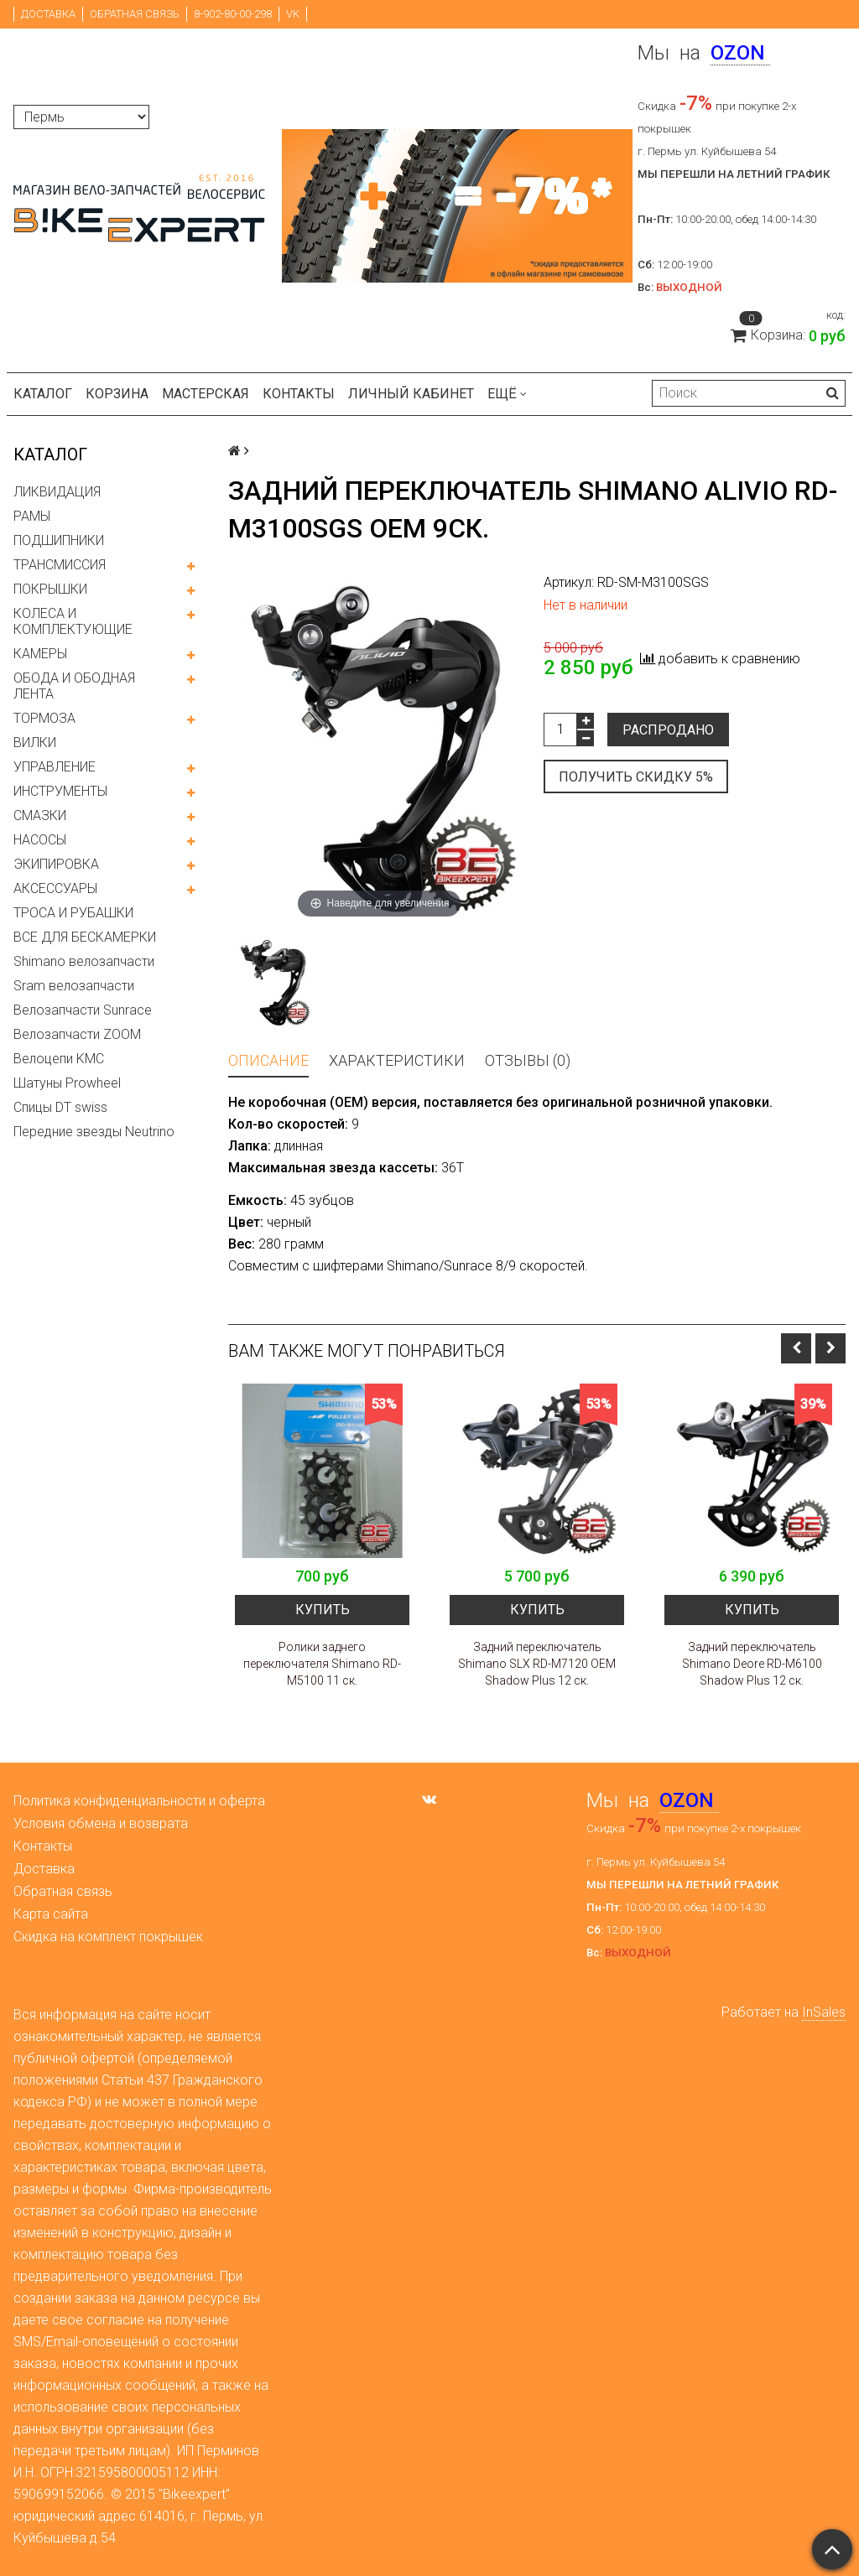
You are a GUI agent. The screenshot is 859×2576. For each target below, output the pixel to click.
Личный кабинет (411, 394)
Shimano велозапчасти (83, 961)
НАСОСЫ (39, 840)
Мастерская (205, 394)
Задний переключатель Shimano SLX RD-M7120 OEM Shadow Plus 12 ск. (537, 1663)
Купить (322, 1610)
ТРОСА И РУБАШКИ (73, 913)
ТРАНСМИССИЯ (59, 565)
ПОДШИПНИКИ (58, 540)
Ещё (507, 394)
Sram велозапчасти (73, 986)
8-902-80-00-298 (233, 14)
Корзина (117, 394)
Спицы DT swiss (60, 1107)
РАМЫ (31, 516)
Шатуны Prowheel (67, 1083)
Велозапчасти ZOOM (77, 1034)
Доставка (48, 14)
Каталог (42, 394)
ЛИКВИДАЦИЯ (57, 492)
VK (292, 14)
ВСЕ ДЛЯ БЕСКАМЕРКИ (84, 937)
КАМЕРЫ (40, 654)
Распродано (668, 730)
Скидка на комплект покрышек (108, 1937)
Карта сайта (50, 1914)
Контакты (299, 394)
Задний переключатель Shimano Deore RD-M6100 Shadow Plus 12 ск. (752, 1663)
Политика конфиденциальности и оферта (139, 1801)
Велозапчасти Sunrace (82, 1010)
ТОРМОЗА (44, 718)
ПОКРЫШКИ (50, 589)
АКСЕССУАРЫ (55, 888)
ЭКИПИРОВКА (56, 864)
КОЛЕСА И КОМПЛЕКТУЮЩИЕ (73, 621)
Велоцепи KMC (58, 1059)
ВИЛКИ (34, 742)
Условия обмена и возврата (100, 1823)
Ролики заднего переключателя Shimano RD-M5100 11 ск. (322, 1663)
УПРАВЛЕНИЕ (54, 767)
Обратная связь (135, 14)
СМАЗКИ (39, 815)
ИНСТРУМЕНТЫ (60, 791)
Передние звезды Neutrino (93, 1132)
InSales (824, 2012)
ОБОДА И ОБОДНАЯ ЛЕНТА (74, 686)
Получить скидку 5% (636, 777)
